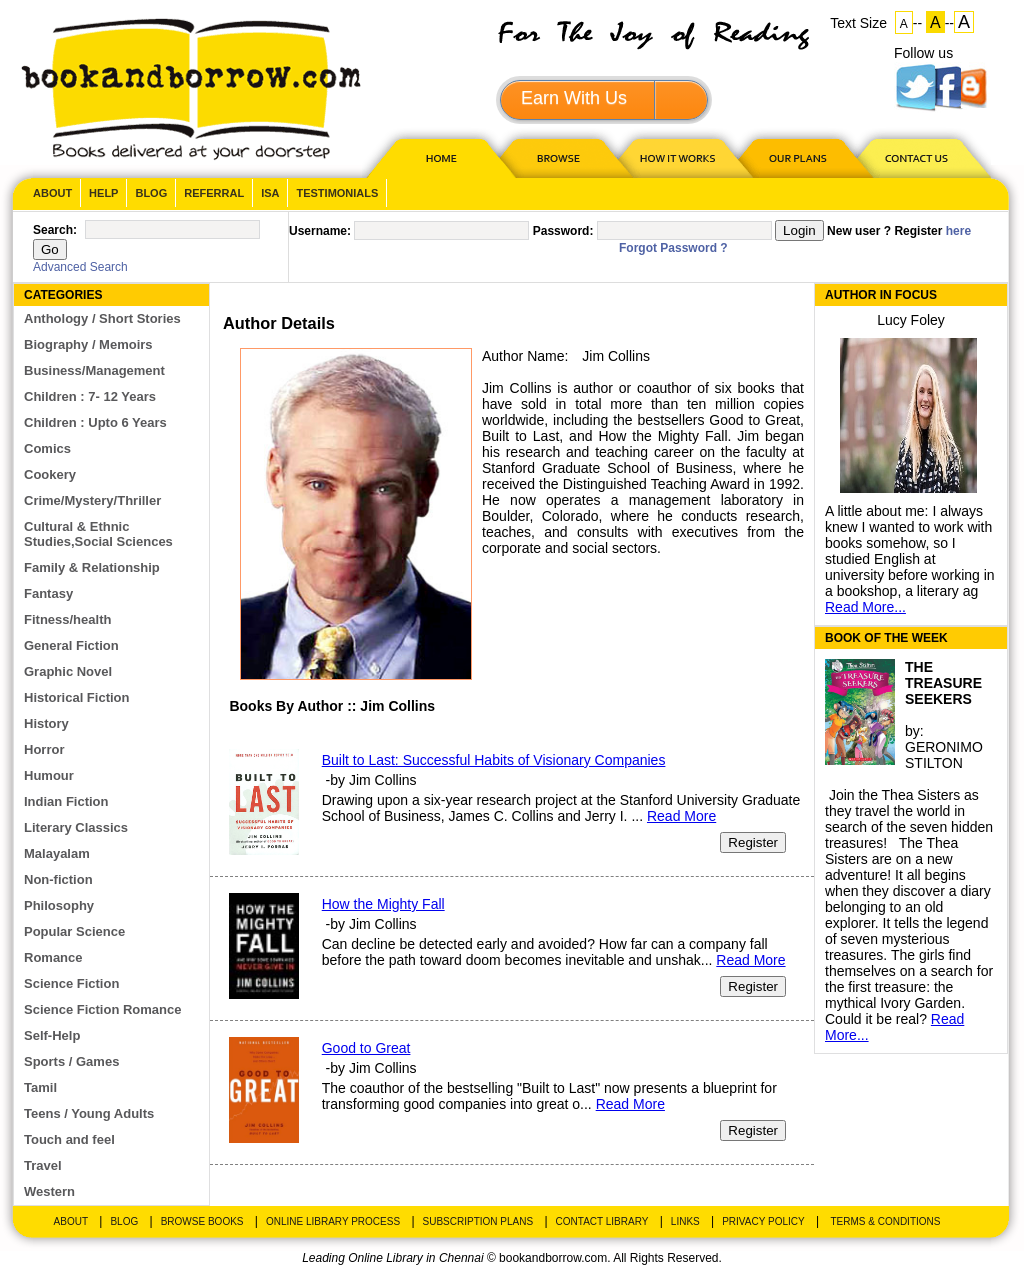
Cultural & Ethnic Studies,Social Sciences (98, 534)
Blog (151, 193)
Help (103, 193)
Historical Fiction (76, 697)
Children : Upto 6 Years (95, 422)
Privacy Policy (763, 1221)
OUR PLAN (797, 157)
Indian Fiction (66, 801)
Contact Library (602, 1221)
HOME (437, 157)
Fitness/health (67, 619)
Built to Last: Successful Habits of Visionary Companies (494, 760)
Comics (47, 448)
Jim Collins (616, 356)
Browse (560, 157)
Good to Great (366, 1048)
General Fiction (71, 645)
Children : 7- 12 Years (90, 396)
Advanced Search (80, 267)
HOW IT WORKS (677, 157)
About (52, 193)
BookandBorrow (190, 89)
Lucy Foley (911, 320)
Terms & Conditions (885, 1221)
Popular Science (74, 931)
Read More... (865, 607)
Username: (320, 231)
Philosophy (59, 905)
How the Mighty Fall (383, 904)
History (46, 723)
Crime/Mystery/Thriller (92, 500)
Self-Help (52, 1035)
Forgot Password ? (673, 248)
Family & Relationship (92, 567)
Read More (681, 816)
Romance (53, 957)
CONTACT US (915, 157)
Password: (563, 231)
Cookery (50, 474)
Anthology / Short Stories (102, 318)
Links (685, 1221)
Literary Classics (76, 827)
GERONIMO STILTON (944, 755)
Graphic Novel (68, 671)
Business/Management (94, 370)
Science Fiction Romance (103, 1009)
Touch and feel (69, 1139)
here (958, 231)
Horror (44, 749)
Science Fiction (71, 983)
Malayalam (57, 853)
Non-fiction (58, 879)
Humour (49, 775)
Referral (214, 193)
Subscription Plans (478, 1221)
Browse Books (202, 1221)
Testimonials (337, 193)
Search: (55, 230)
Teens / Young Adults (89, 1113)
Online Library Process (333, 1221)
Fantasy (48, 593)
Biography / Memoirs (88, 344)
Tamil (40, 1087)
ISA (270, 193)
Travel (43, 1165)
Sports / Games (71, 1061)
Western (49, 1191)
